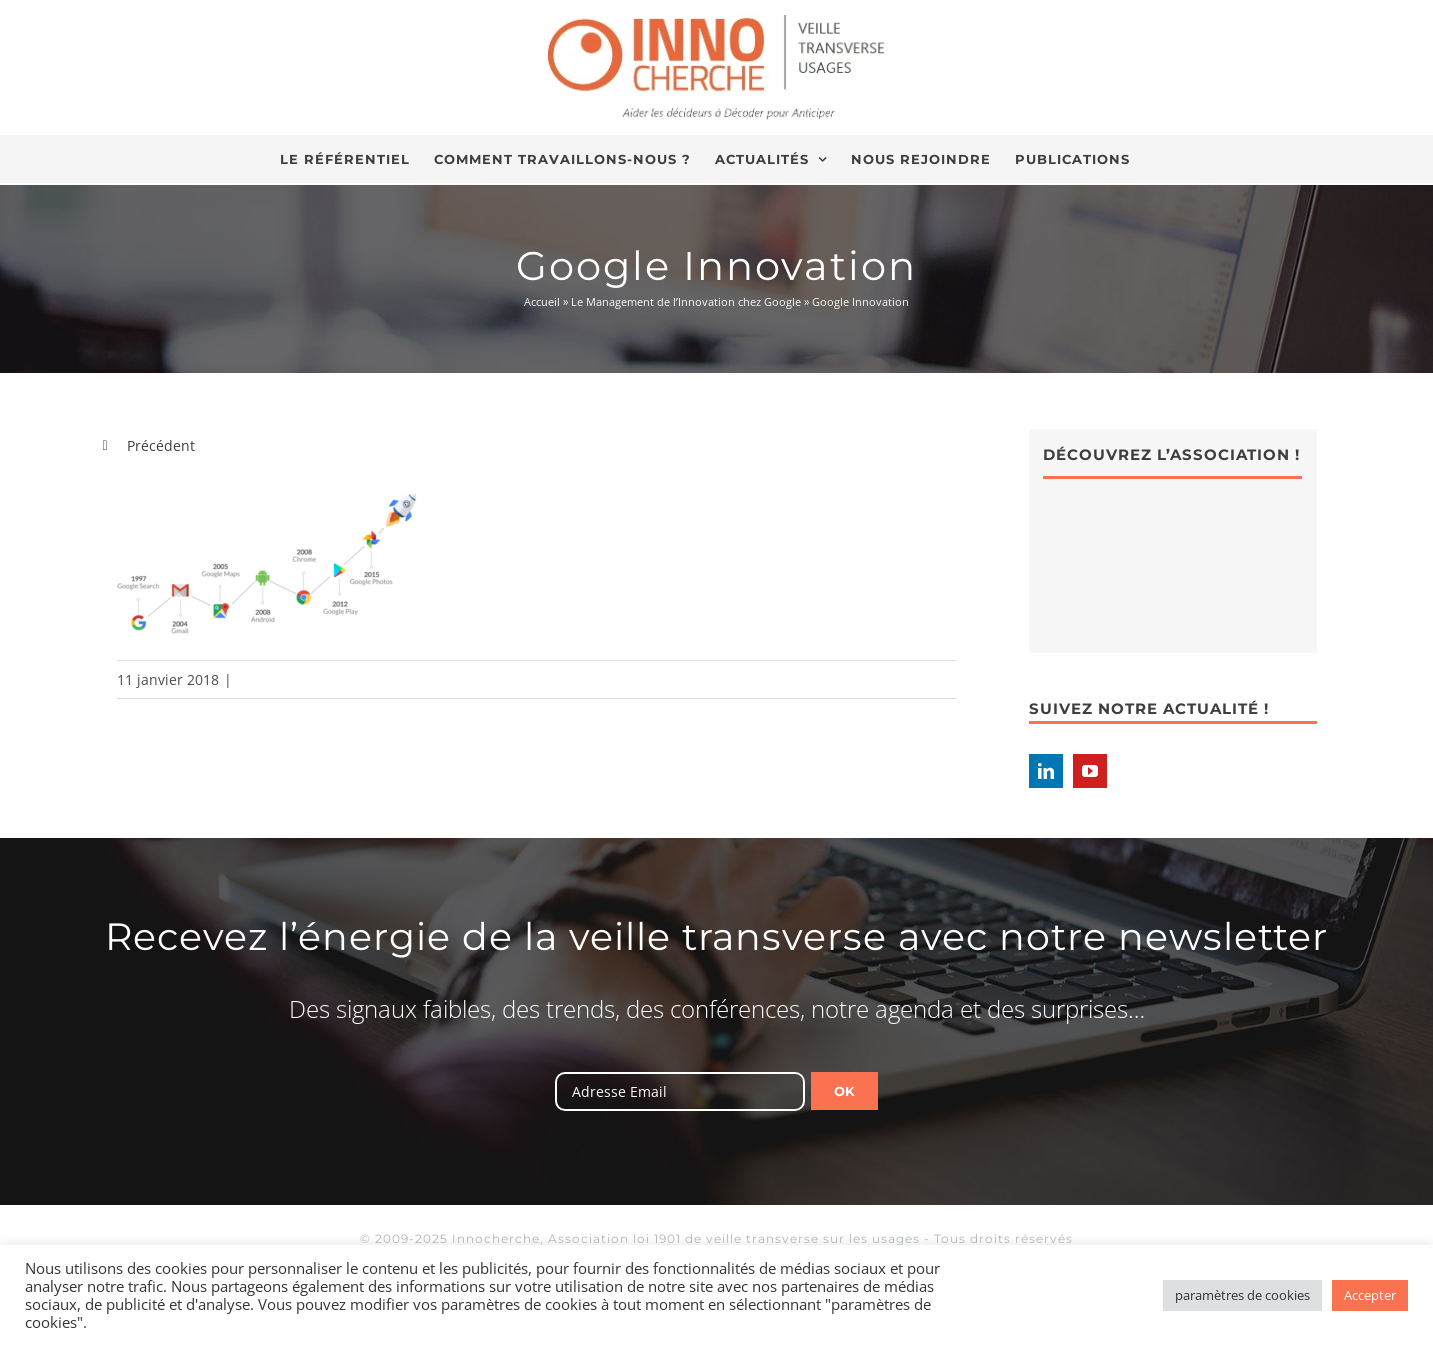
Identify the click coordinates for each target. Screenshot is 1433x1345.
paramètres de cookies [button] (1242, 1295)
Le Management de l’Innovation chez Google (686, 301)
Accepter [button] (1370, 1295)
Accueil (542, 301)
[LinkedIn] (1046, 771)
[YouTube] (1090, 771)
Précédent (161, 445)
